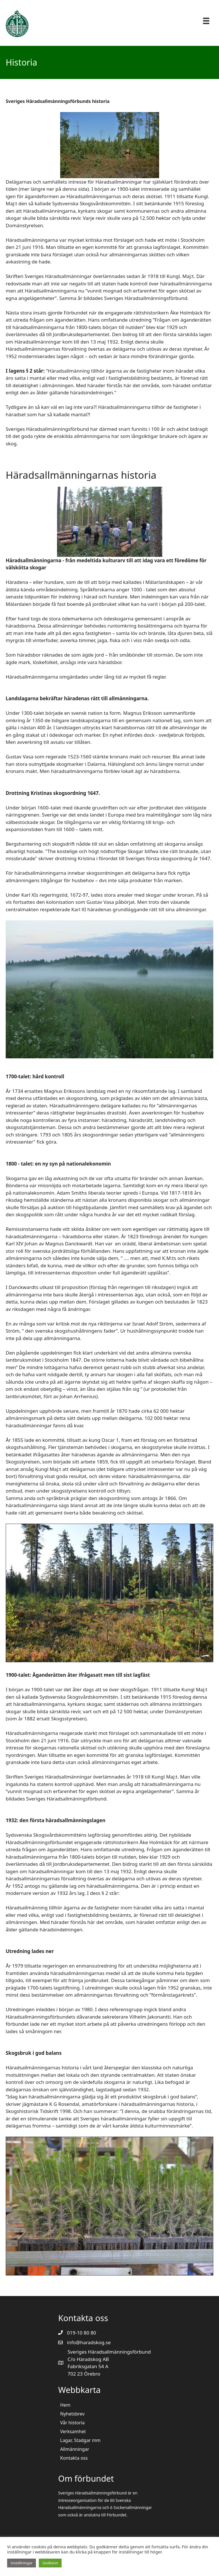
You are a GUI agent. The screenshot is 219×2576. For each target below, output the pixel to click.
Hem (65, 2405)
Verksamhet (73, 2431)
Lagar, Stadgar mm (80, 2440)
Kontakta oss (74, 2458)
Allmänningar (74, 2449)
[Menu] (206, 20)
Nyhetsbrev (72, 2414)
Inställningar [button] (22, 2562)
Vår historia (72, 2422)
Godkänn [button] (50, 2562)
